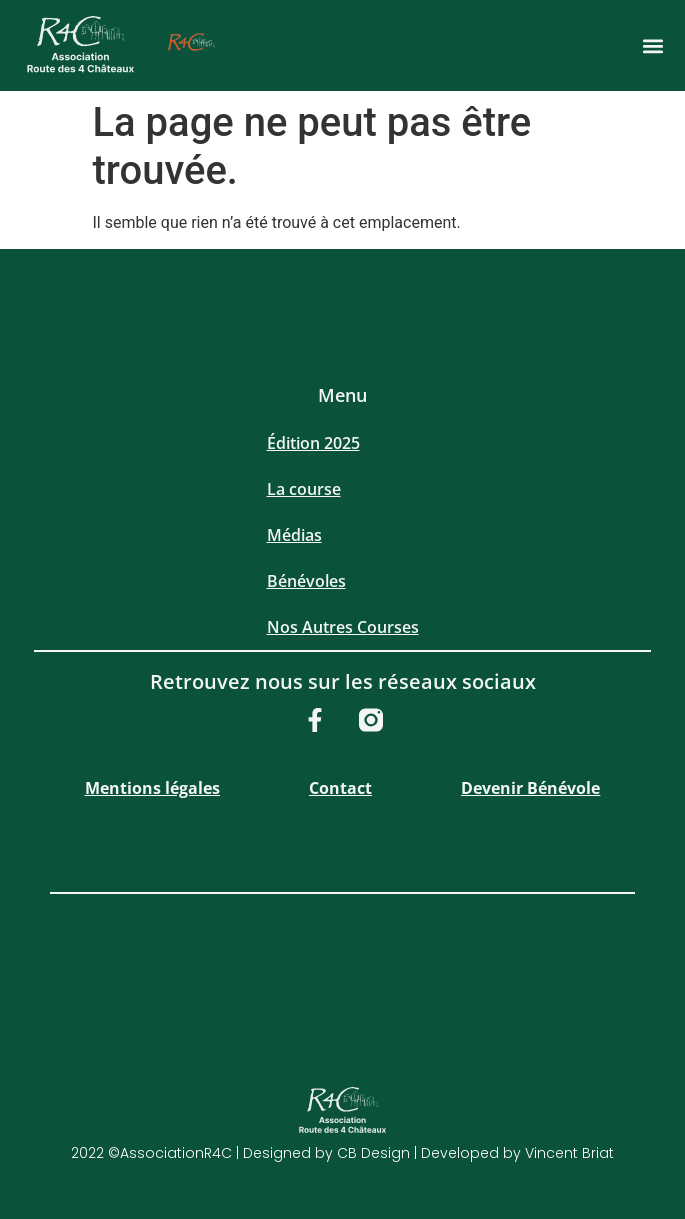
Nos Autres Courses (343, 627)
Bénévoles (306, 581)
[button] (652, 45)
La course (304, 489)
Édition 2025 (313, 443)
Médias (294, 535)
